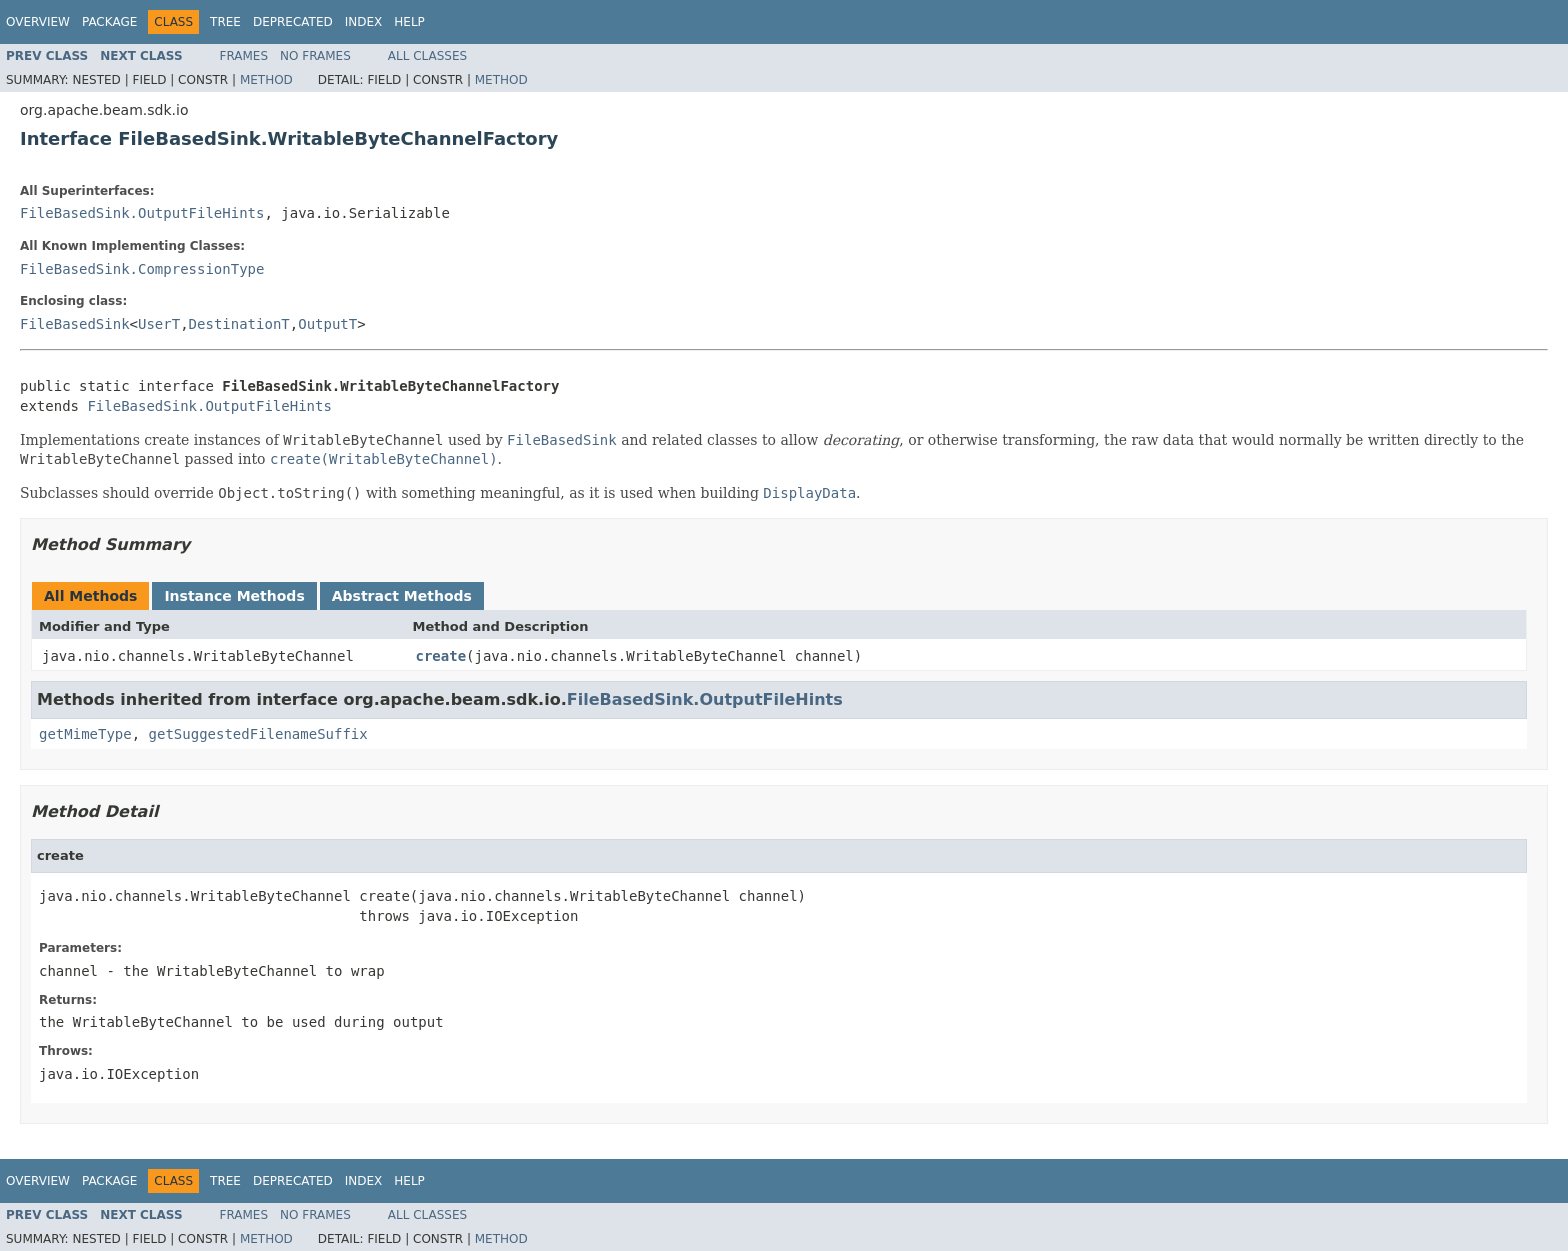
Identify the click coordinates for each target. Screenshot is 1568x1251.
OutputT (327, 324)
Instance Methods (234, 596)
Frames (244, 56)
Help (409, 22)
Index (364, 22)
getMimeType (85, 734)
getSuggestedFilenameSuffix (258, 734)
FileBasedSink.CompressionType (142, 269)
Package (109, 22)
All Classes (427, 56)
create (441, 656)
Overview (38, 22)
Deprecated (293, 22)
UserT (159, 324)
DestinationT (239, 324)
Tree (225, 22)
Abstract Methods (402, 596)
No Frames (315, 56)
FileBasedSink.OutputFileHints (142, 213)
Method (266, 80)
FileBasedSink (75, 324)
